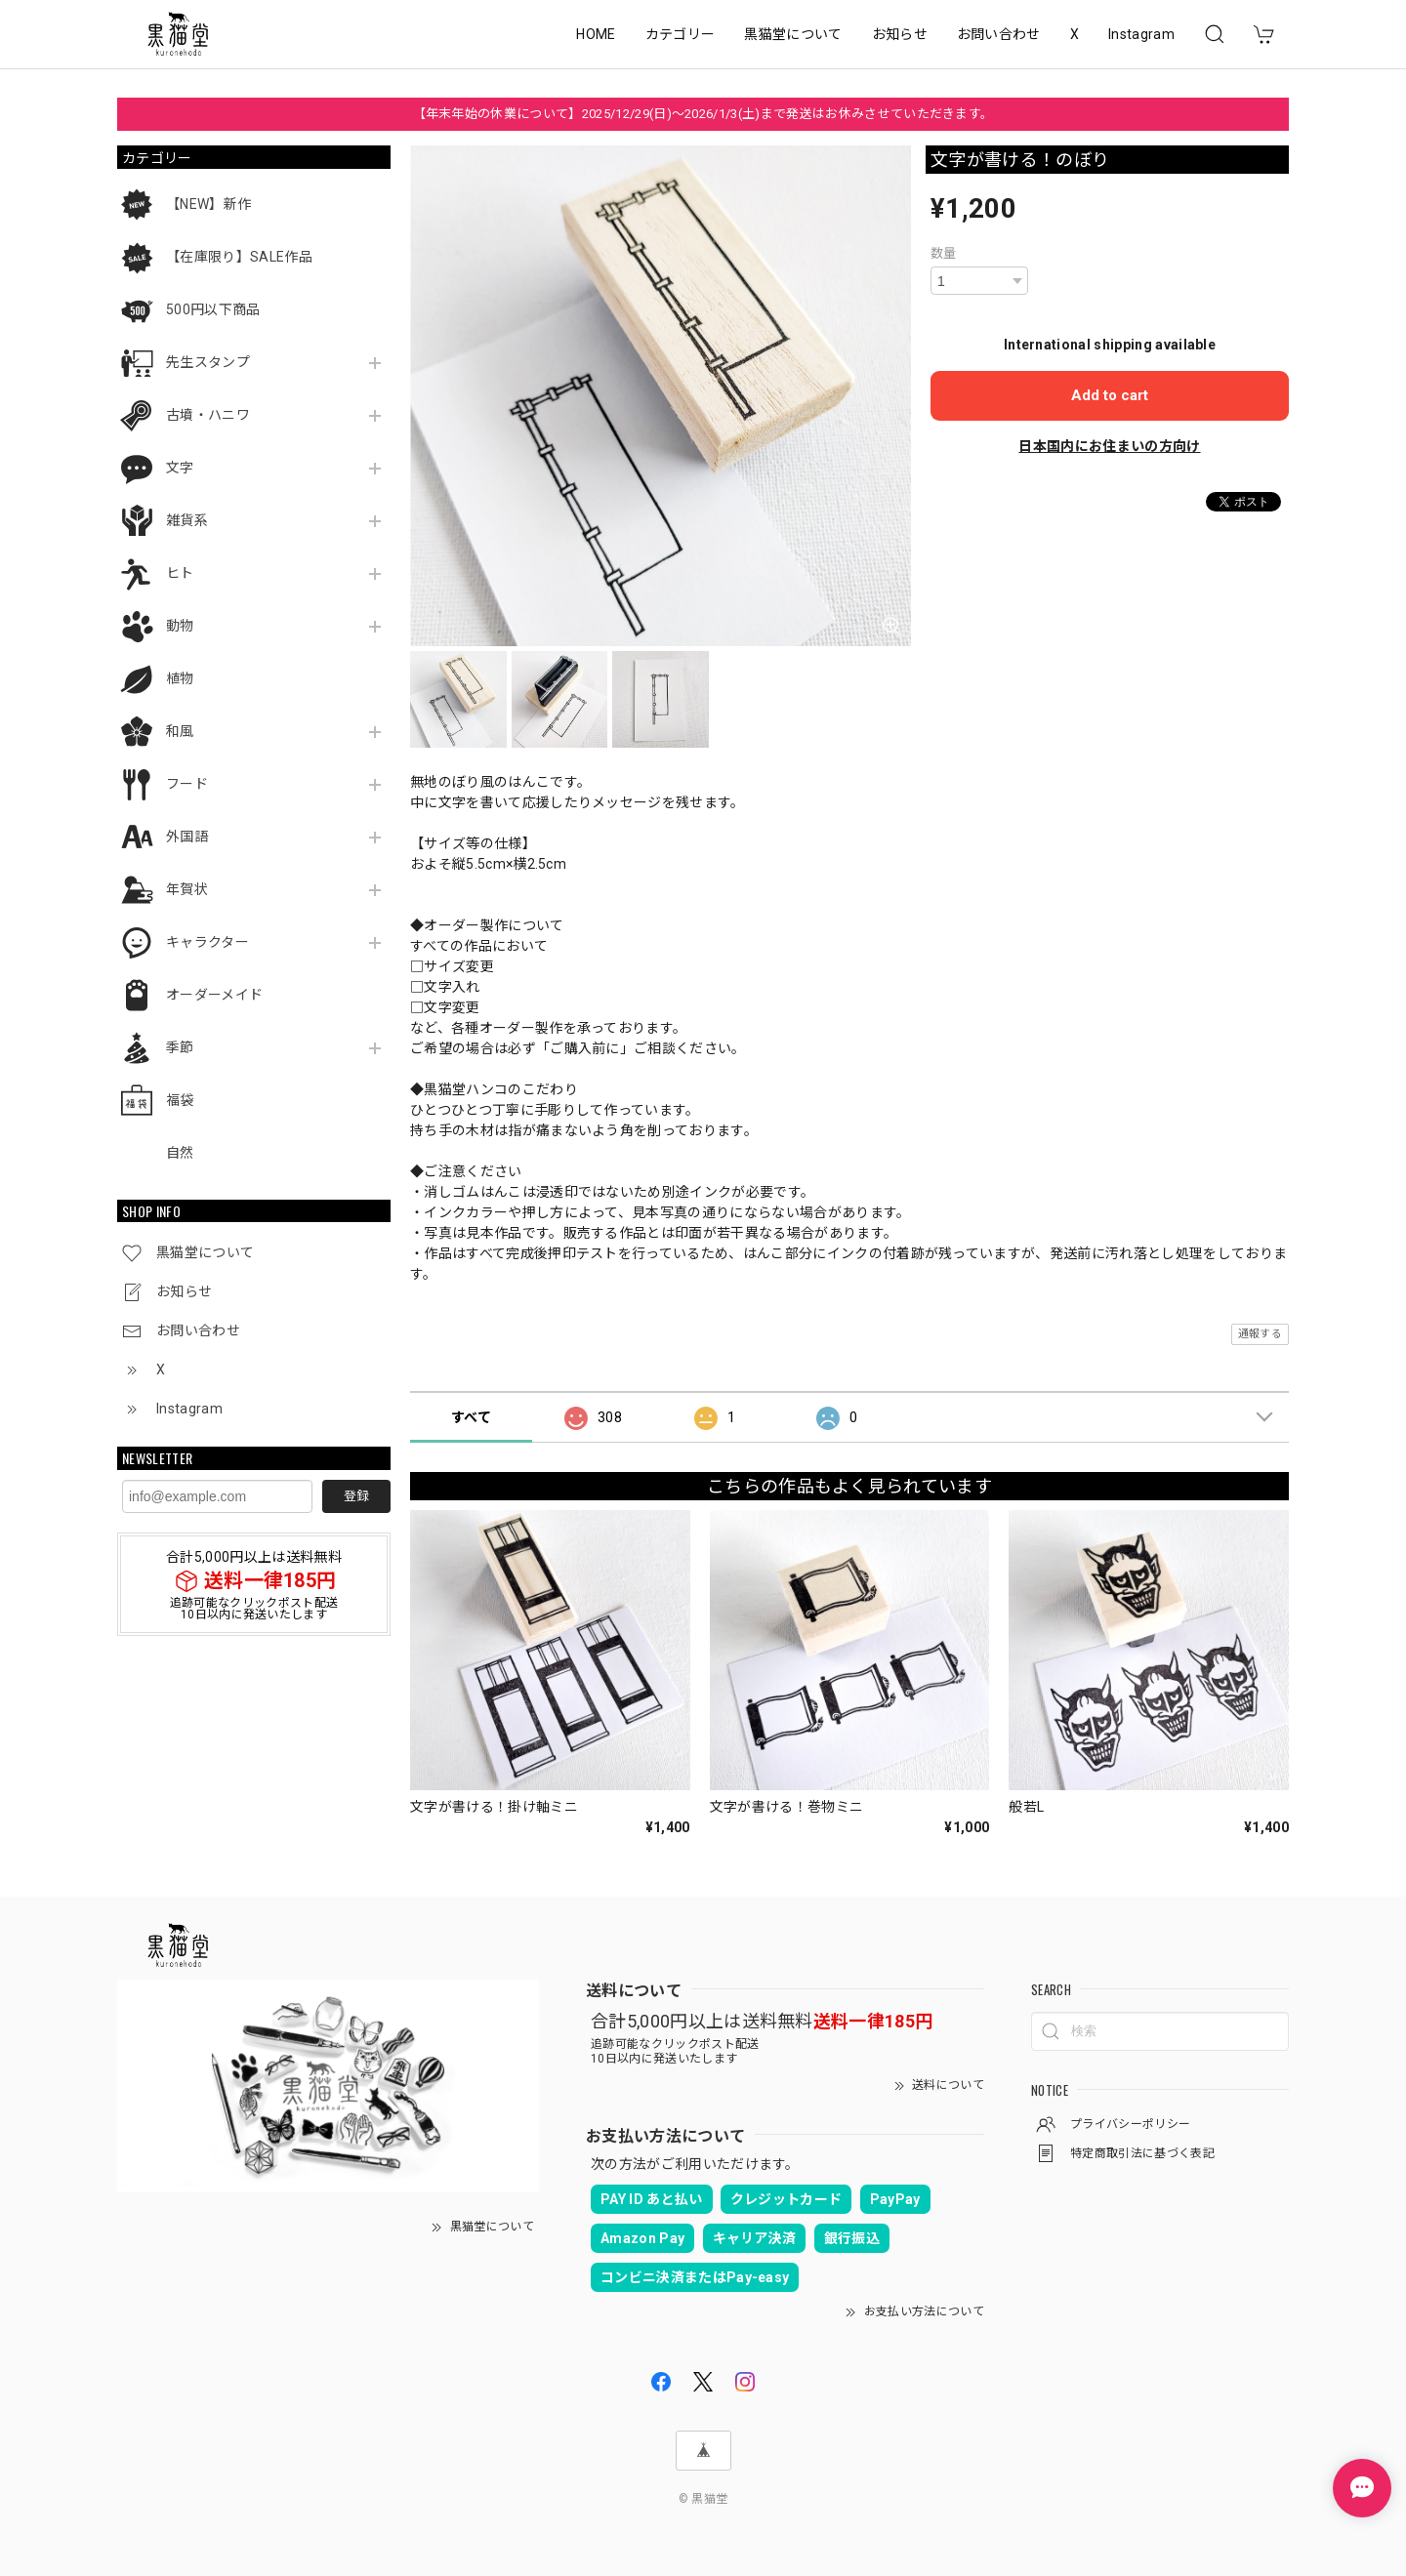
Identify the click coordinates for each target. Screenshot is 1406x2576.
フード (187, 784)
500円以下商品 (213, 309)
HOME (595, 34)
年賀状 (187, 889)
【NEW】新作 (208, 204)
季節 (180, 1047)
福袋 (180, 1100)
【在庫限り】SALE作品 (239, 257)
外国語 (187, 836)
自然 (180, 1153)
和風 (180, 731)
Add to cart (1109, 395)
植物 (180, 678)
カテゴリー (680, 34)
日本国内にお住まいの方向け (1109, 446)
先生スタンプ (208, 362)
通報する (1260, 1334)
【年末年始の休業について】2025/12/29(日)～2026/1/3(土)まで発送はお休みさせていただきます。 (703, 113)
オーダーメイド (214, 994)
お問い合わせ (999, 34)
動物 (180, 626)
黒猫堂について (793, 34)
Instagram (1141, 34)
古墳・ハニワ (208, 415)
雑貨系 (187, 520)
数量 (943, 253)
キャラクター (207, 942)
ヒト (180, 573)
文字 (180, 467)
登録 (356, 1496)
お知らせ (900, 34)
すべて (471, 1417)
